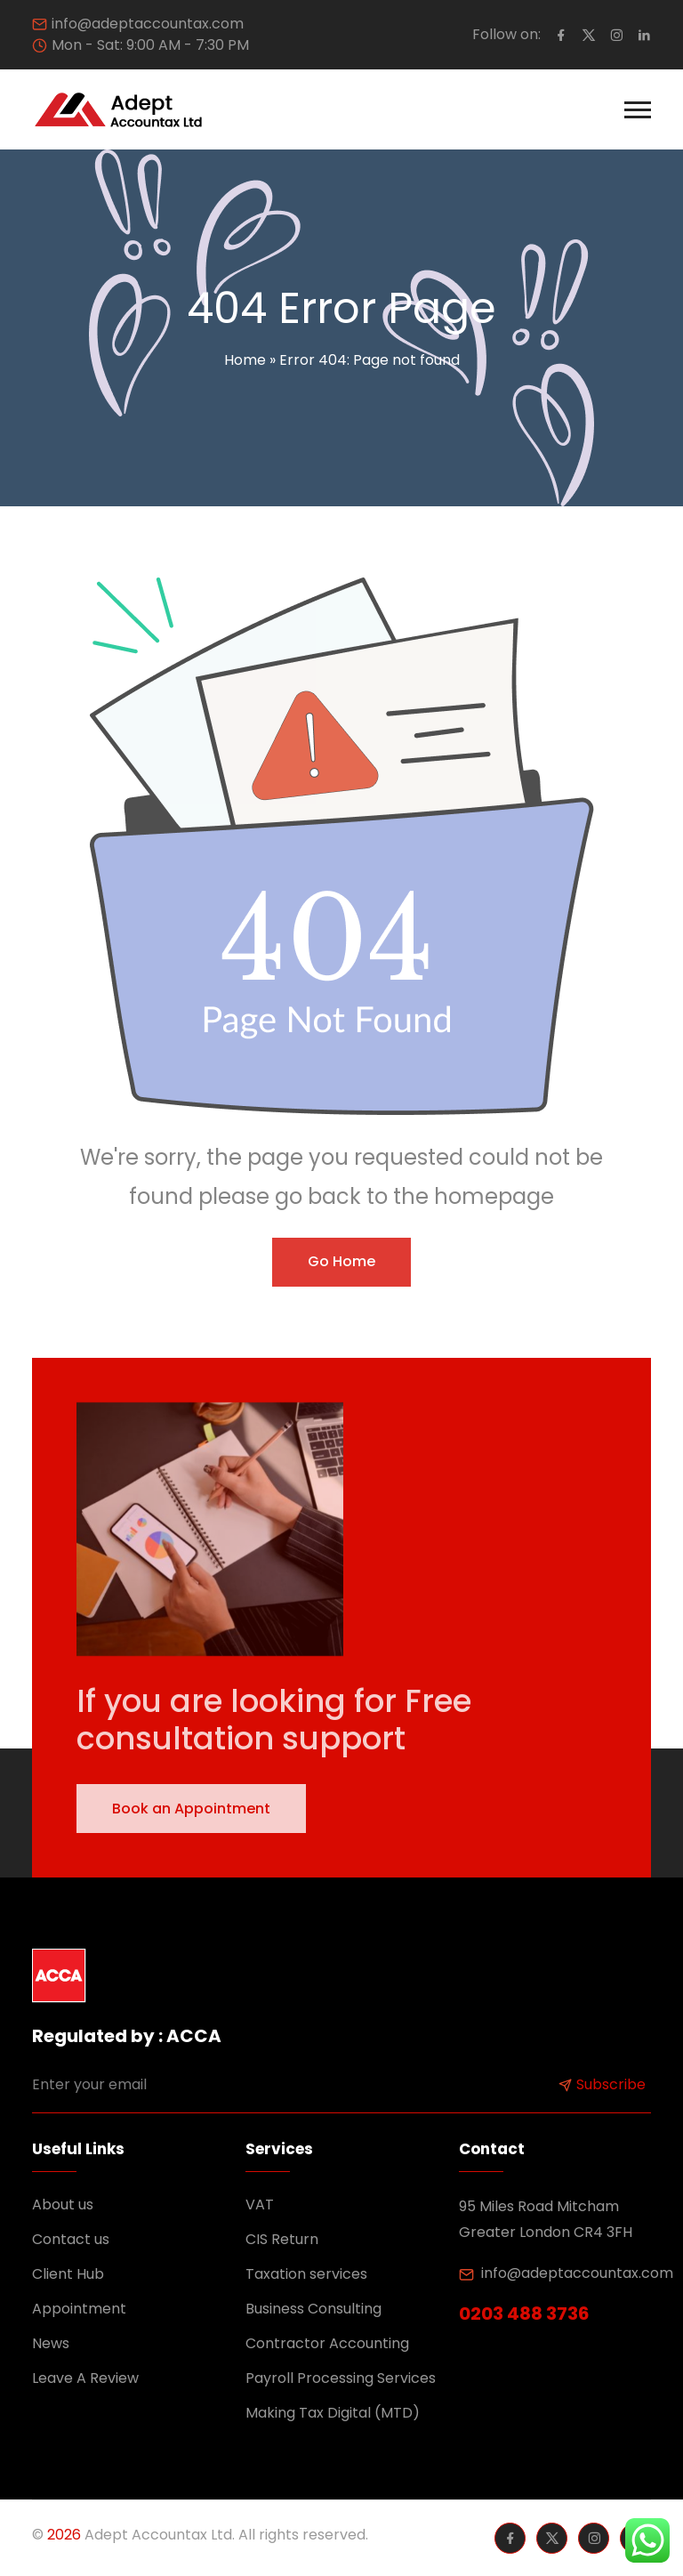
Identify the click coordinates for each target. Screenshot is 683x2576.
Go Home (341, 1261)
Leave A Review (85, 2378)
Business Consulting (313, 2308)
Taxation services (306, 2274)
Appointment (79, 2308)
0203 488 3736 (524, 2313)
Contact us (70, 2239)
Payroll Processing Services (340, 2378)
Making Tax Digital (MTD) (332, 2412)
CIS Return (281, 2239)
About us (62, 2204)
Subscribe (602, 2084)
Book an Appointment (191, 1808)
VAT (259, 2204)
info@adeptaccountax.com (148, 23)
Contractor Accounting (327, 2343)
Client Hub (68, 2274)
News (50, 2343)
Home (245, 360)
